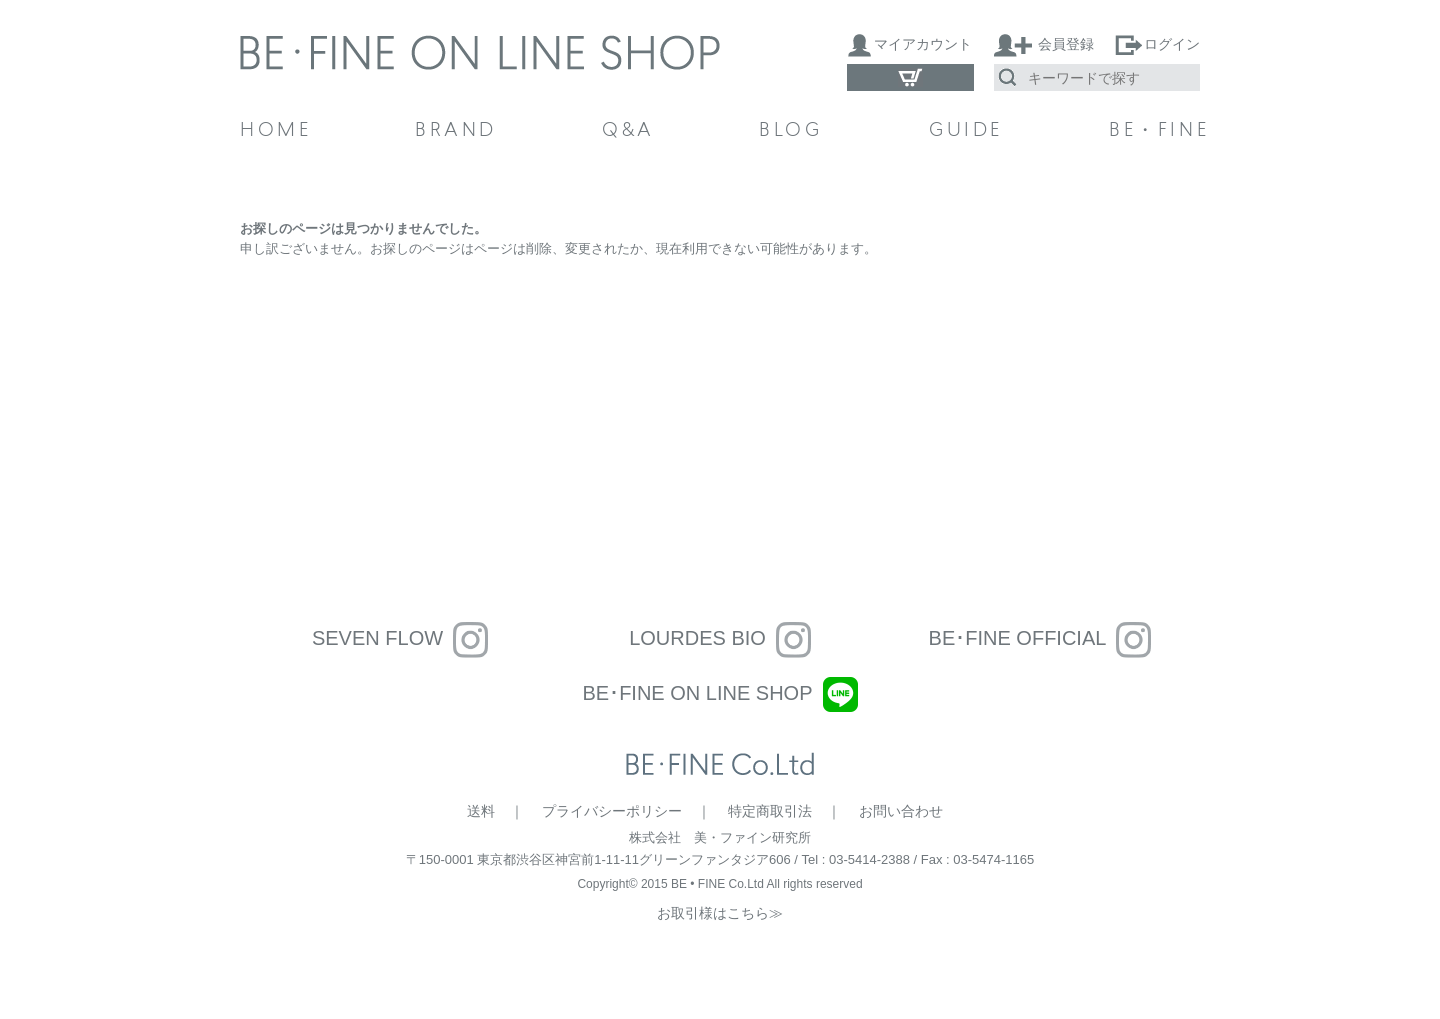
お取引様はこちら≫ (720, 913)
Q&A (628, 132)
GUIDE (966, 132)
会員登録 (1066, 44)
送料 (481, 811)
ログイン (1172, 44)
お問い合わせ (901, 811)
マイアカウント (923, 44)
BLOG (790, 132)
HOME (275, 132)
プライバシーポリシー (612, 811)
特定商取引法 (770, 811)
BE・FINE (1154, 132)
